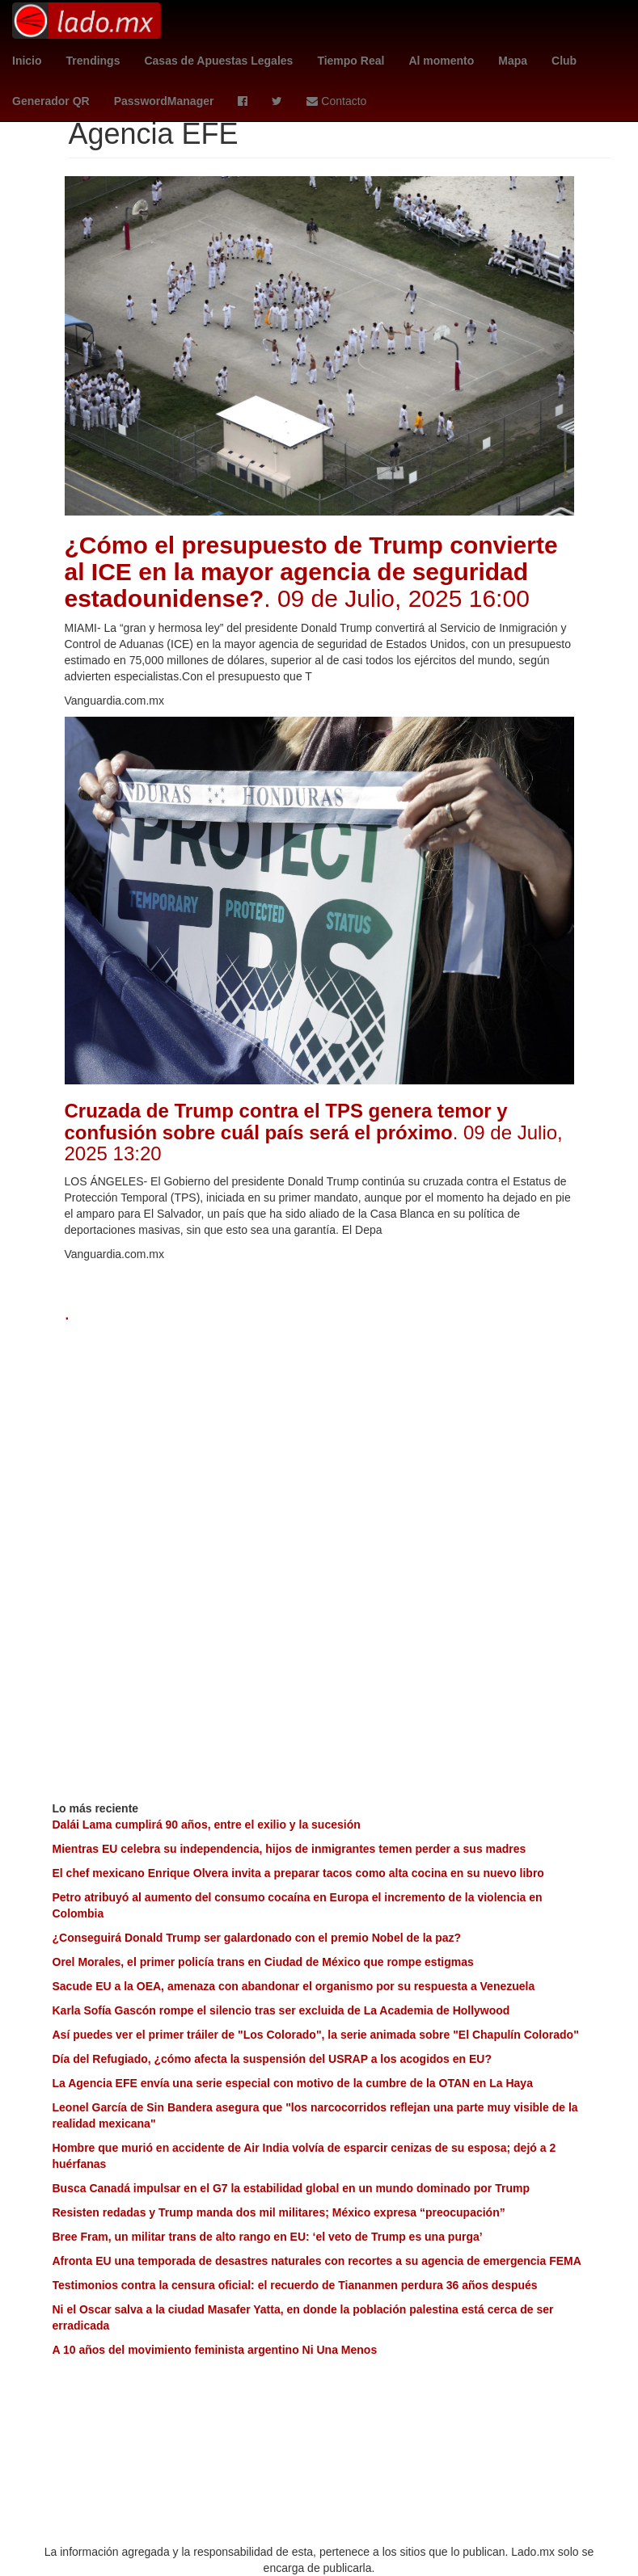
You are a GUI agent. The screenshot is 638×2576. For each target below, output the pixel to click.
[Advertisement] (319, 1445)
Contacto (336, 101)
